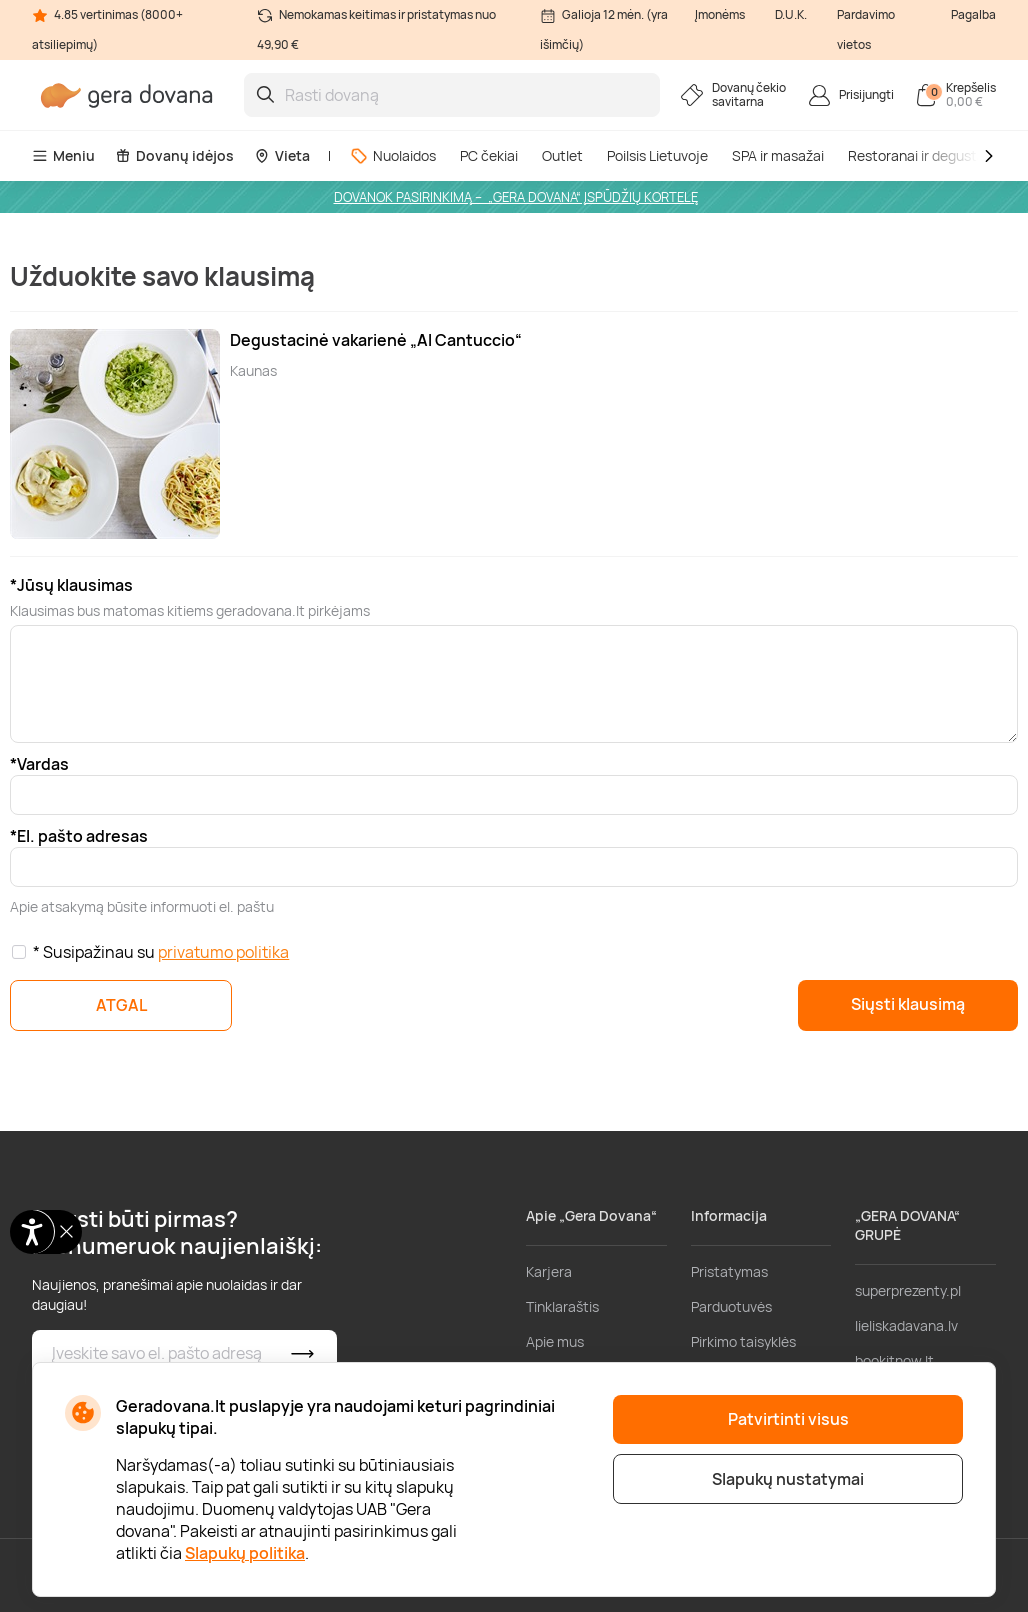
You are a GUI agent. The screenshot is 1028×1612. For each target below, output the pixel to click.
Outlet (562, 155)
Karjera (549, 1271)
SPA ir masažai (778, 155)
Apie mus (555, 1341)
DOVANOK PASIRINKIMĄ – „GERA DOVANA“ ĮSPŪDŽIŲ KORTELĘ (516, 197)
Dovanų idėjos (174, 155)
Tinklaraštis (562, 1306)
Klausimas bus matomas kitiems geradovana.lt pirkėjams (190, 610)
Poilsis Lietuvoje (657, 155)
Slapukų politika (245, 1553)
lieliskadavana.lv (906, 1325)
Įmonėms (720, 14)
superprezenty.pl (908, 1290)
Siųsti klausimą (908, 1004)
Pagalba (973, 14)
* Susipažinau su (161, 952)
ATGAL (121, 1005)
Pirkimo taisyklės (743, 1341)
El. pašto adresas (82, 836)
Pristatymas (729, 1271)
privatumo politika (223, 952)
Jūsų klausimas (75, 585)
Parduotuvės (731, 1306)
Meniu (63, 155)
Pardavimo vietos (866, 29)
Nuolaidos (393, 155)
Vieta (282, 155)
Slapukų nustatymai (788, 1479)
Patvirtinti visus (788, 1419)
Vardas (43, 764)
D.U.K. (791, 14)
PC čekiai (489, 155)
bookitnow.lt (894, 1360)
